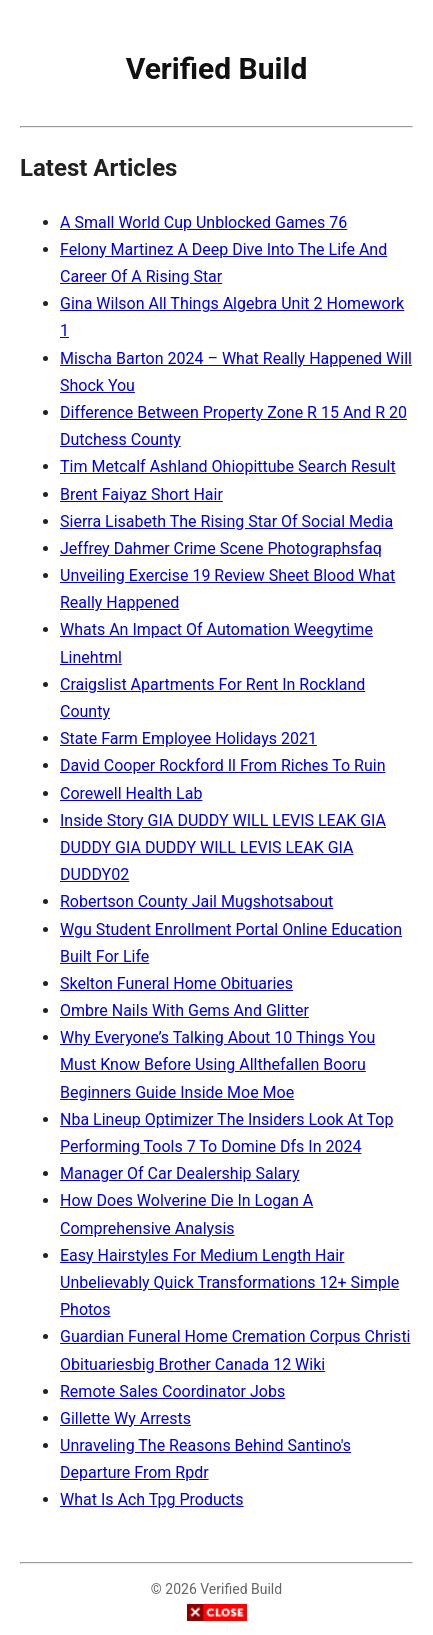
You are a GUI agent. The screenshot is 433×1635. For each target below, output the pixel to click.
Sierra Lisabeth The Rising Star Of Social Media (226, 521)
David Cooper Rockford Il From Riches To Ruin (223, 765)
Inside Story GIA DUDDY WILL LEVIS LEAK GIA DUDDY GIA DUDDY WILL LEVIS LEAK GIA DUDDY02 (223, 847)
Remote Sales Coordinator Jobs (172, 1391)
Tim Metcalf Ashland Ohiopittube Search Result (228, 466)
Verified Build (217, 68)
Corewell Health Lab (131, 793)
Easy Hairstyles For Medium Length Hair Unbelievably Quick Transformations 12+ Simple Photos (229, 1282)
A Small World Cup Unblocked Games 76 (203, 222)
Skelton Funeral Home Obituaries (176, 983)
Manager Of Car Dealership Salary (179, 1173)
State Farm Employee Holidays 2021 (188, 738)
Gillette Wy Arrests (125, 1418)
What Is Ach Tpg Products (152, 1499)
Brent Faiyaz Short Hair (141, 494)
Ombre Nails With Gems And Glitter (184, 1010)
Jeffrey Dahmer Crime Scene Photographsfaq (221, 548)
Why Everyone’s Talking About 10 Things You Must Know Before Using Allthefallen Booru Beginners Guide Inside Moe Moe (217, 1064)
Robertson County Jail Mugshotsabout (196, 901)
